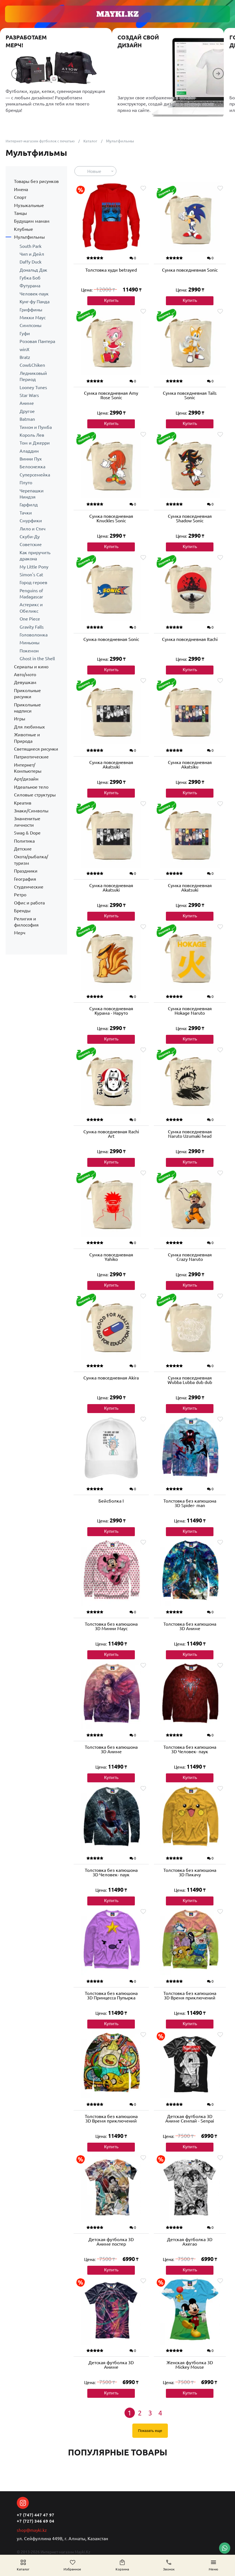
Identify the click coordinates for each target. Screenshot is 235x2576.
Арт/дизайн (26, 778)
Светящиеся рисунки (36, 748)
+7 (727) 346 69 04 (35, 2520)
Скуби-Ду (30, 536)
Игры (19, 718)
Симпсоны (30, 325)
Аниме (27, 403)
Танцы (20, 213)
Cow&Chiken (32, 365)
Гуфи (25, 333)
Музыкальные (29, 205)
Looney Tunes (33, 387)
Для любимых (29, 726)
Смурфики (31, 520)
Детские (23, 848)
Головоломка (34, 634)
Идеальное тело (31, 786)
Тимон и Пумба (36, 427)
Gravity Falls (32, 626)
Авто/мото (25, 674)
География (25, 879)
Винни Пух (31, 458)
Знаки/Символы (31, 810)
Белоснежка (32, 466)
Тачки (26, 512)
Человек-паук (34, 293)
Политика (24, 840)
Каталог (95, 141)
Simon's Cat (31, 574)
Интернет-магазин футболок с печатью (42, 141)
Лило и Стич (33, 528)
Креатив (22, 802)
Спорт (20, 197)
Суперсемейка (35, 474)
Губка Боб (30, 277)
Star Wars (29, 395)
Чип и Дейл (32, 254)
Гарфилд (29, 504)
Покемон (29, 650)
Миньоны (29, 642)
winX (24, 349)
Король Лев (32, 435)
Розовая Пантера (37, 341)
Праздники (25, 870)
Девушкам (25, 682)
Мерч (19, 932)
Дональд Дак (33, 269)
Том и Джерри (35, 442)
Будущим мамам (32, 221)
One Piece (30, 618)
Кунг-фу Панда (35, 301)
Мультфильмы (29, 236)
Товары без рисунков (36, 181)
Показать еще (150, 2432)
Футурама (30, 285)
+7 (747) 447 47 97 (35, 2514)
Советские (31, 544)
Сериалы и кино (31, 666)
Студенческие (28, 886)
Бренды (22, 910)
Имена (21, 189)
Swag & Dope (27, 832)
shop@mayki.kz (32, 2529)
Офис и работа (29, 902)
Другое (27, 411)
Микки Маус (33, 317)
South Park (30, 246)
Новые (94, 171)
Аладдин (29, 450)
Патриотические (31, 756)
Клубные (23, 229)
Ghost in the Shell (37, 658)
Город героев (33, 582)
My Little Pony (34, 566)
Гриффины (31, 309)
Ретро (20, 894)
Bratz (25, 357)
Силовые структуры (35, 794)
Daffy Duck (30, 261)
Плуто (26, 482)
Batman (27, 419)
